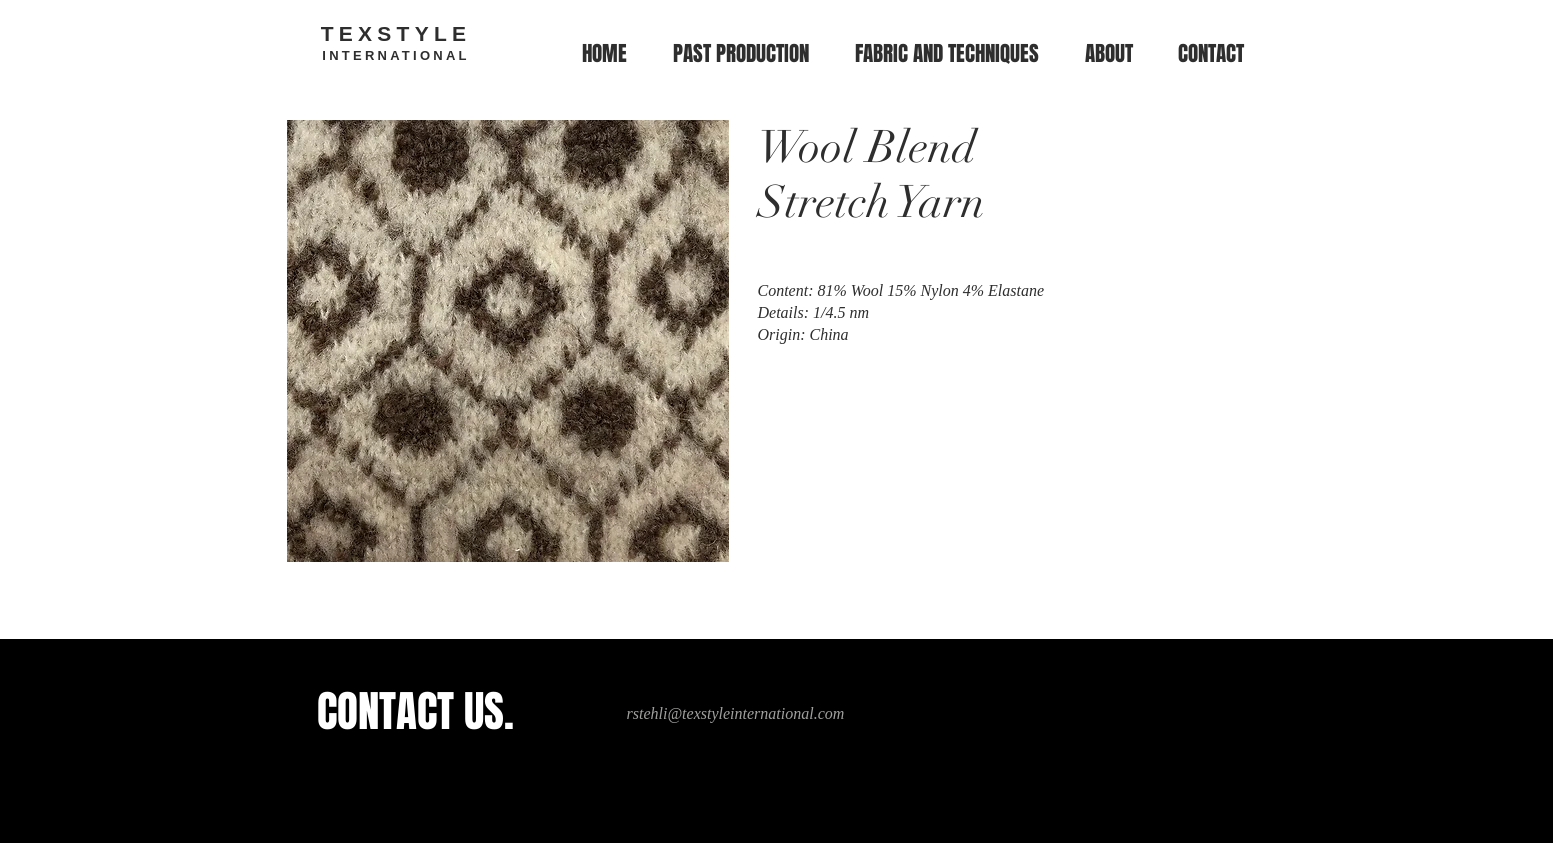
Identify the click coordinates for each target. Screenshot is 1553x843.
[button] (947, 54)
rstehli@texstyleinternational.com (736, 713)
